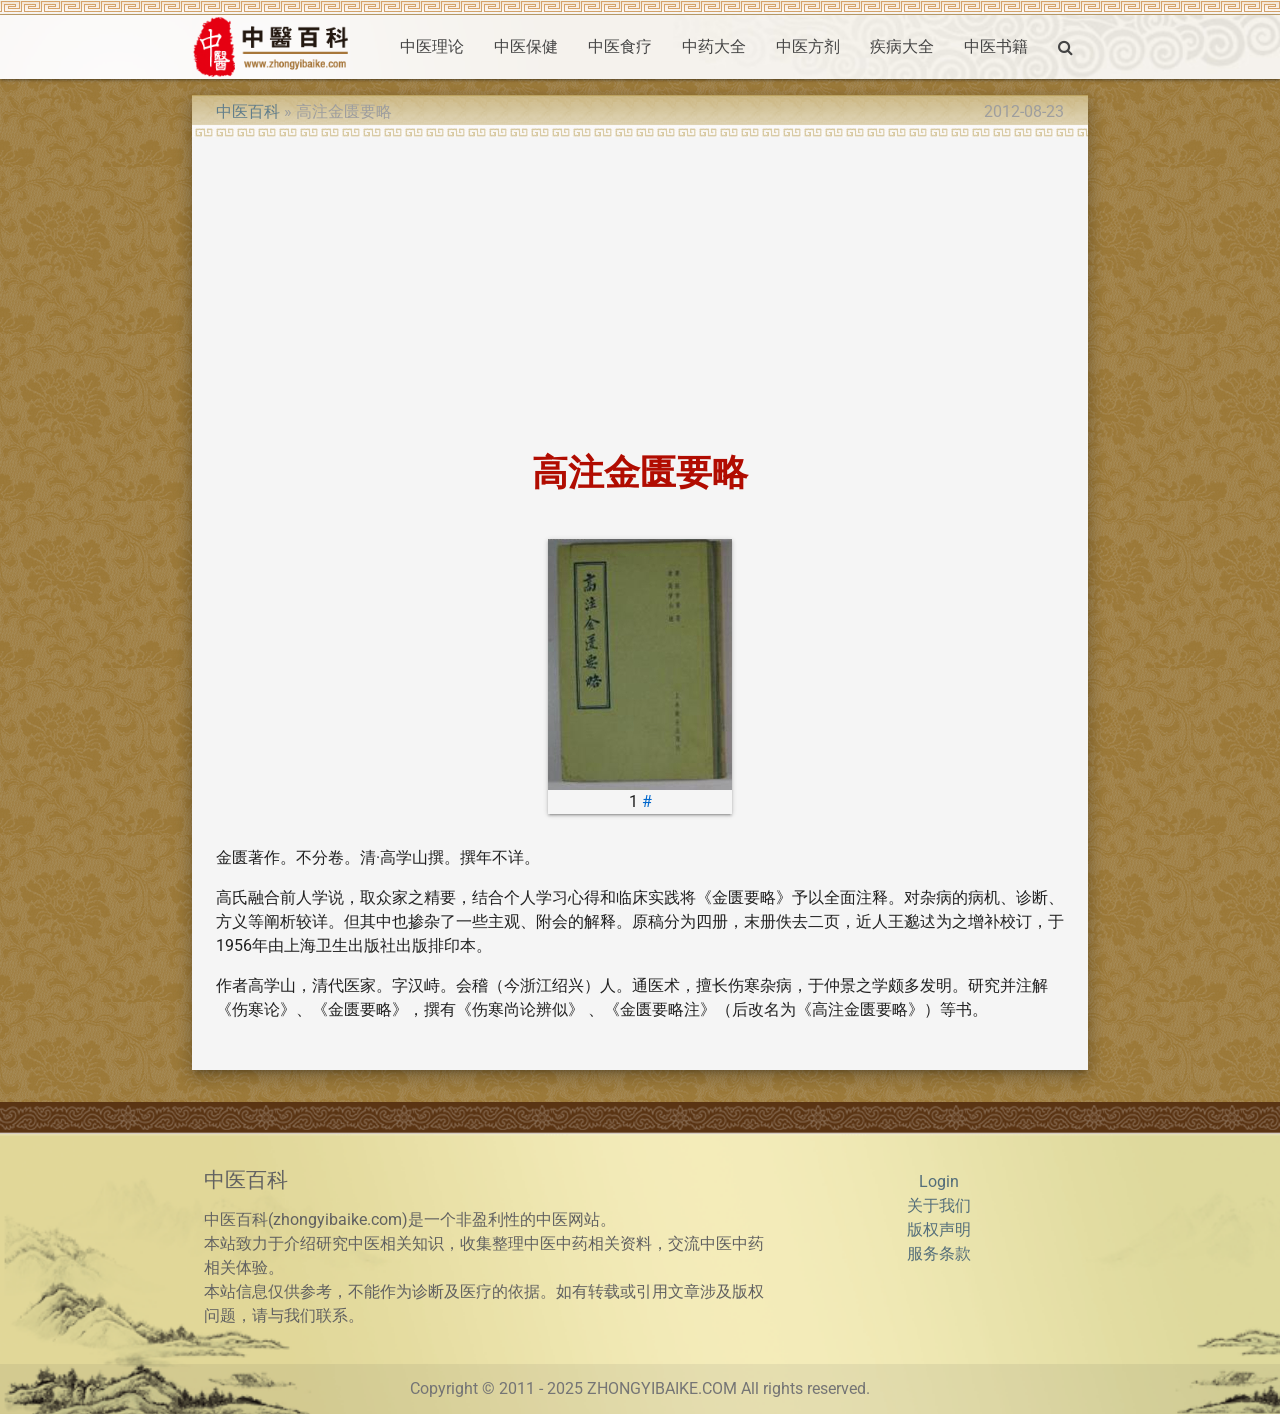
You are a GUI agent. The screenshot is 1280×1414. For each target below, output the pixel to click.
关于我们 (939, 1205)
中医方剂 (808, 46)
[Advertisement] (640, 288)
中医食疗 (620, 46)
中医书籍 (996, 46)
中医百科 (248, 111)
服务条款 (939, 1253)
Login (939, 1181)
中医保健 (526, 46)
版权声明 (939, 1229)
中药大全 (714, 46)
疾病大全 (902, 46)
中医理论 (432, 46)
